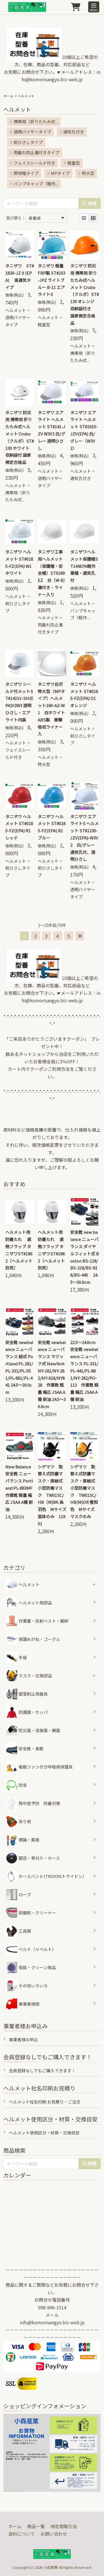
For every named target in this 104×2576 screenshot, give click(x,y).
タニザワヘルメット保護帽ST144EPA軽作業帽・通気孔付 (84, 566)
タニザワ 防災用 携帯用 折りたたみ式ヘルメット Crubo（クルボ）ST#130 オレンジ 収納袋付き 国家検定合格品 (84, 294)
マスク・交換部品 (35, 1675)
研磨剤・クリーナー (31, 1912)
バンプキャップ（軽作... (34, 184)
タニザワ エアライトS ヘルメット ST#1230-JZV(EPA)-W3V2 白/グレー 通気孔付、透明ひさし (84, 838)
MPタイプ (58, 173)
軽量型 (72, 163)
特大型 (86, 173)
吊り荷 (18, 1821)
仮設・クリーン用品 (31, 1967)
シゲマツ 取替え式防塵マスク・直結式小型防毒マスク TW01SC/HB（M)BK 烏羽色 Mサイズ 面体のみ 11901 (52, 1495)
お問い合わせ (53, 2533)
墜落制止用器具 (27, 1693)
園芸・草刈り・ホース (33, 1858)
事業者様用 (22, 2004)
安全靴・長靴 (25, 1748)
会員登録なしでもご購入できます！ (42, 2070)
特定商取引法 (63, 2526)
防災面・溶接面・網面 (33, 1730)
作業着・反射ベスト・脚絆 (37, 1621)
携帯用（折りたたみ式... (34, 121)
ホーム (8, 95)
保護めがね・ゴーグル (33, 1639)
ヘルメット (15, 310)
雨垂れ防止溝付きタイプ (34, 152)
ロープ (18, 1894)
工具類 (18, 1931)
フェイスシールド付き (32, 163)
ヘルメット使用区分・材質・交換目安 (44, 2133)
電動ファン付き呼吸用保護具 (39, 1766)
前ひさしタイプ (26, 142)
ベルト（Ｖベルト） (31, 1949)
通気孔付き (71, 132)
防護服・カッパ (27, 1712)
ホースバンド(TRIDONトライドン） (46, 1876)
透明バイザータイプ (30, 132)
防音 (16, 1785)
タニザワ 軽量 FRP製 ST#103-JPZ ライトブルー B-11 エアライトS (51, 280)
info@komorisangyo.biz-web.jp (52, 2322)
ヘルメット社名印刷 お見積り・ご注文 (44, 2102)
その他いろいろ (27, 1985)
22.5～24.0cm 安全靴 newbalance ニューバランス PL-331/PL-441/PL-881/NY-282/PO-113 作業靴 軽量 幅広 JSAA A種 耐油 (84, 1370)
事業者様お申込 (23, 2039)
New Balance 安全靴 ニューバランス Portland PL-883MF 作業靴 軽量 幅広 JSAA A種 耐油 (19, 1488)
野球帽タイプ (24, 173)
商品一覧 (36, 2526)
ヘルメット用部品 (29, 1602)
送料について (21, 2533)
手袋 (16, 1657)
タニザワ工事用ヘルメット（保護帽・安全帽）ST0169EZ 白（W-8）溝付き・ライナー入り (51, 573)
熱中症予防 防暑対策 (33, 1803)
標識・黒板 (22, 1839)
